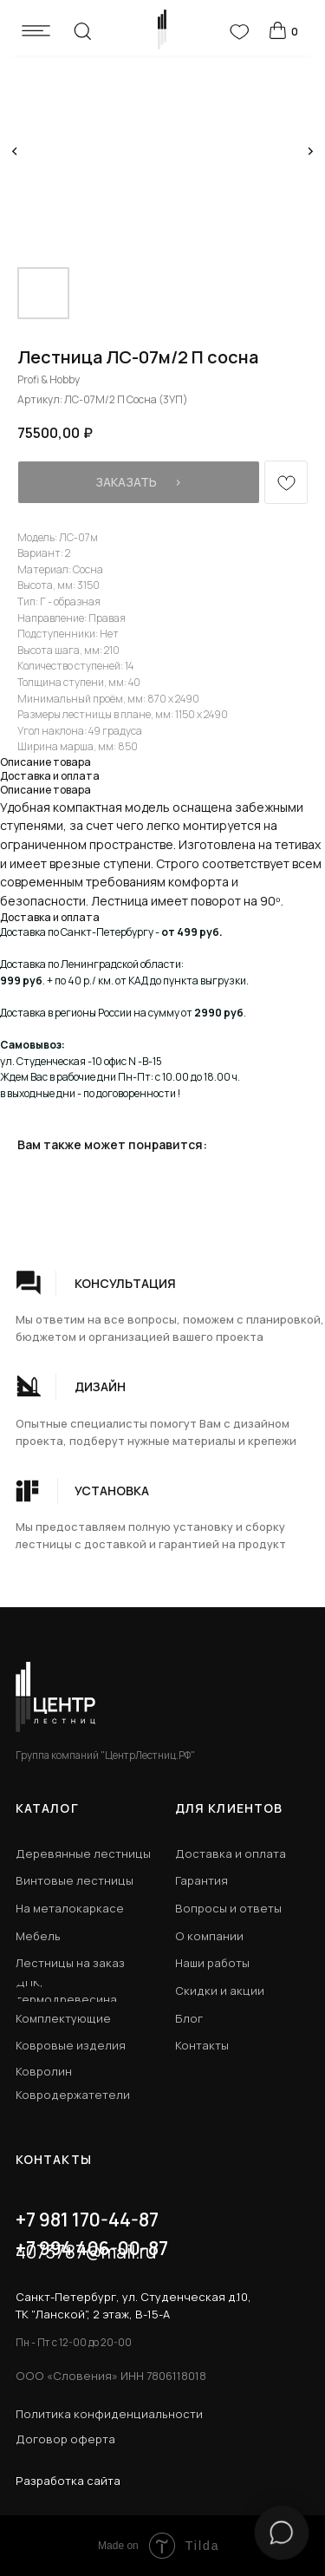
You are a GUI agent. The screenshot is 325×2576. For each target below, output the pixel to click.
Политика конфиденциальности (109, 2414)
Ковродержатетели (73, 2094)
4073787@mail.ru (86, 2251)
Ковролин (44, 2071)
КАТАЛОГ (47, 1808)
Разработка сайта (68, 2480)
